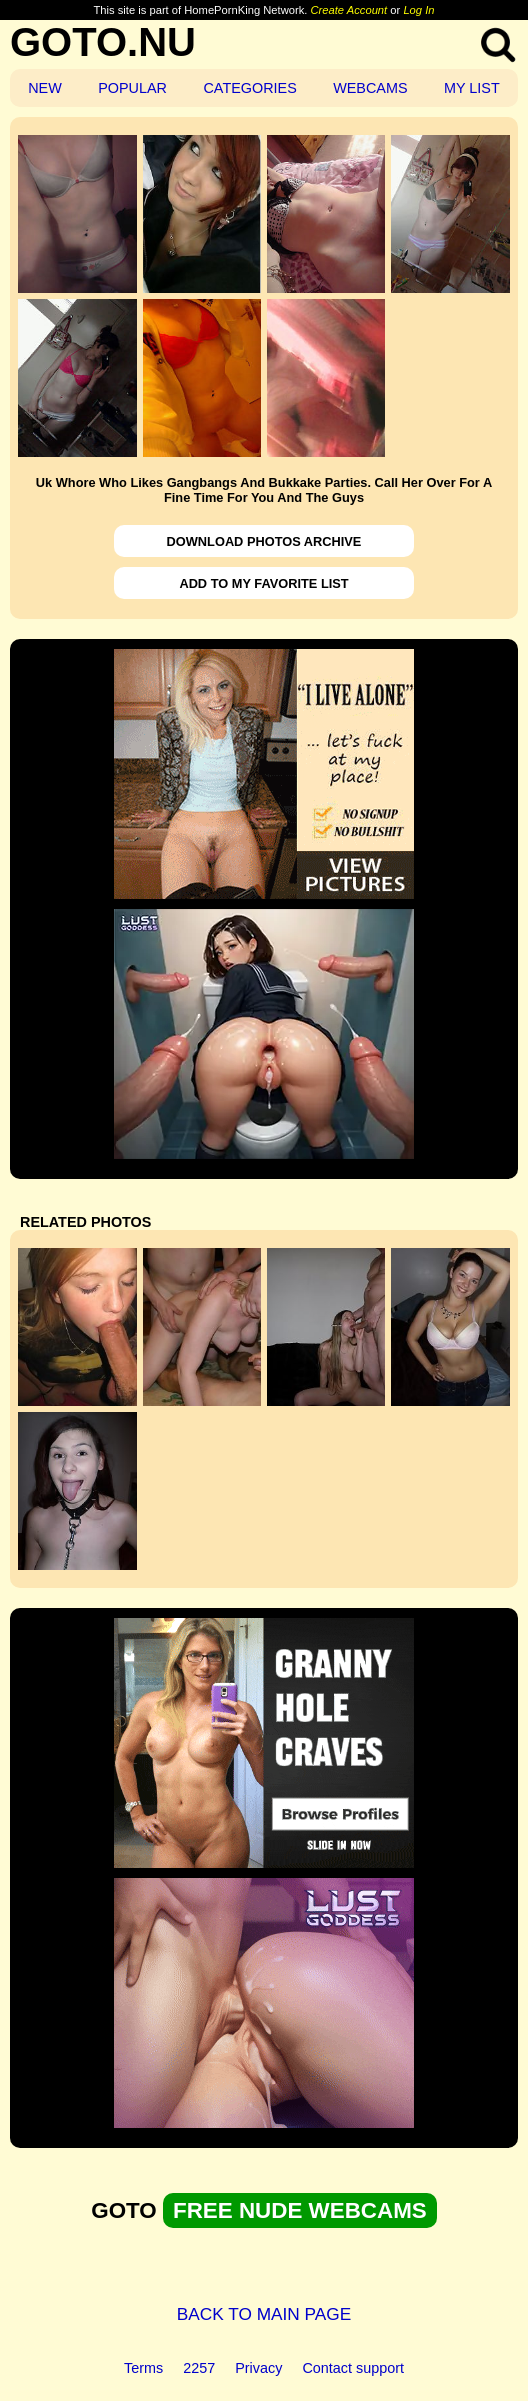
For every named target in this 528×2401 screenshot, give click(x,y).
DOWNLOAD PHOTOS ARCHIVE (264, 541)
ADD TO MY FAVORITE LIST (263, 583)
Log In (418, 10)
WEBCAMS (370, 88)
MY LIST (472, 88)
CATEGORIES (249, 88)
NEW (45, 88)
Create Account (349, 10)
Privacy (258, 2368)
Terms (143, 2368)
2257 (199, 2368)
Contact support (353, 2368)
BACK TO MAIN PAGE (264, 2314)
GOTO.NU (103, 42)
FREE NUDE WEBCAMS (300, 2210)
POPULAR (132, 88)
